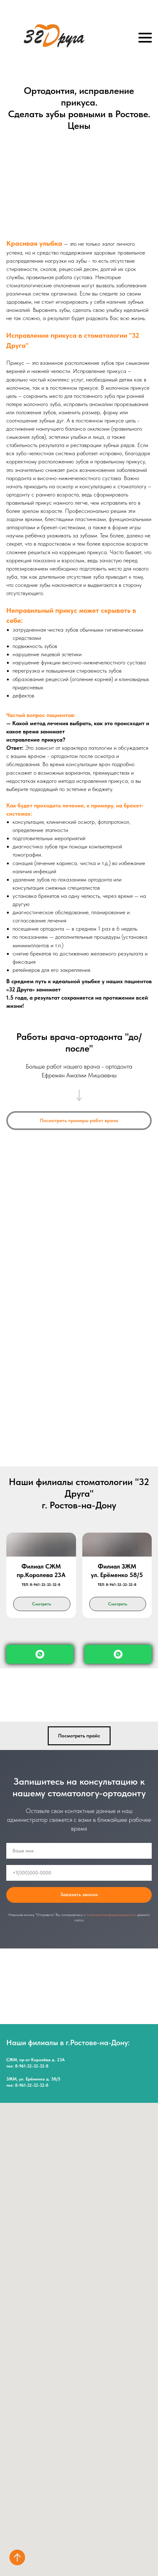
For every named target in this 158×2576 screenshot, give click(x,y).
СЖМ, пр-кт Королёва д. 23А (35, 2059)
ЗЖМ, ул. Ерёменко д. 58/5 (33, 2078)
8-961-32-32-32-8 (31, 2065)
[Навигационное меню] (145, 38)
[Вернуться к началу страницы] (17, 2557)
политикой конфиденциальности (111, 1915)
